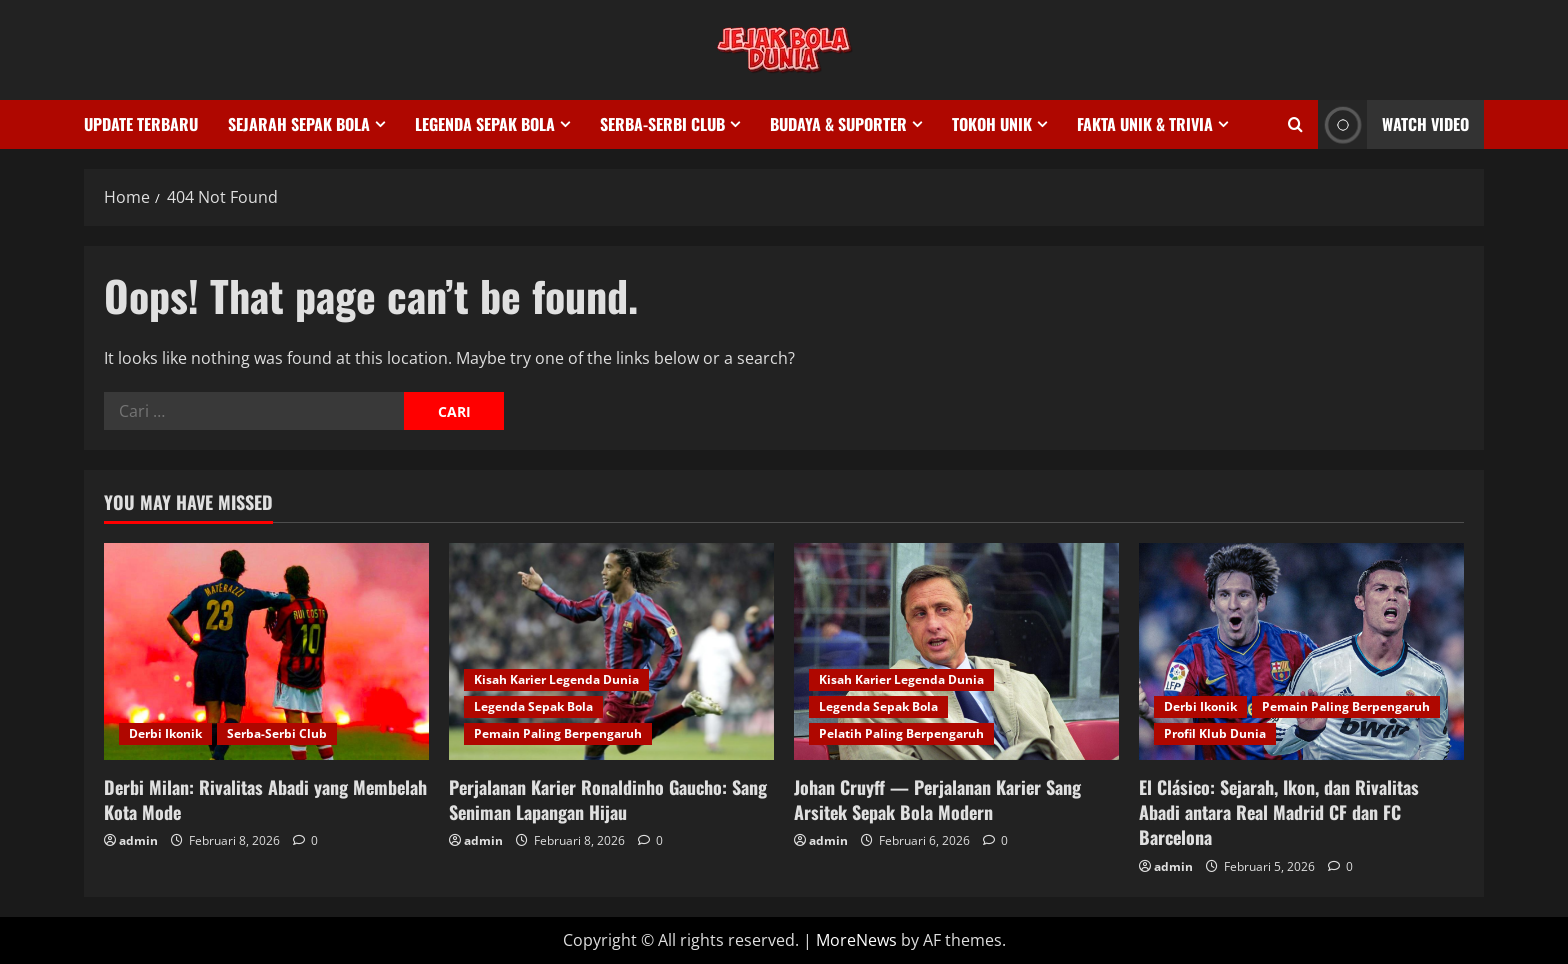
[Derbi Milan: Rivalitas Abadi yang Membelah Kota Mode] (266, 651)
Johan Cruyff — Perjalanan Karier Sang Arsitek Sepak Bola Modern (937, 799)
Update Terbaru (141, 124)
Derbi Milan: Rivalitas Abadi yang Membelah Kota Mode (265, 799)
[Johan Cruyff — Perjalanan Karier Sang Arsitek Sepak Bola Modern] (956, 651)
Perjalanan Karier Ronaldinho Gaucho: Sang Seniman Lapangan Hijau (608, 799)
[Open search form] (1295, 124)
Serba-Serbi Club (662, 124)
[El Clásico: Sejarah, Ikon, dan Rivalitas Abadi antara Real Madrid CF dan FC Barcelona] (1301, 651)
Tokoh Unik (992, 124)
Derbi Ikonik (165, 733)
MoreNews (856, 940)
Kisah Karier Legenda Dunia (556, 679)
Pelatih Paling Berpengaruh (901, 733)
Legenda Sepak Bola (485, 124)
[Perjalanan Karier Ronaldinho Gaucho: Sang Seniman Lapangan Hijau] (611, 651)
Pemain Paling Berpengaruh (558, 733)
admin (138, 840)
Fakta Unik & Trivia (1145, 124)
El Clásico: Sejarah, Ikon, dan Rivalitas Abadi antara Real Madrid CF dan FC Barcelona (1279, 812)
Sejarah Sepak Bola (299, 124)
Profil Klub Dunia (1215, 733)
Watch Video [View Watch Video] (1393, 124)
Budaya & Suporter (838, 124)
